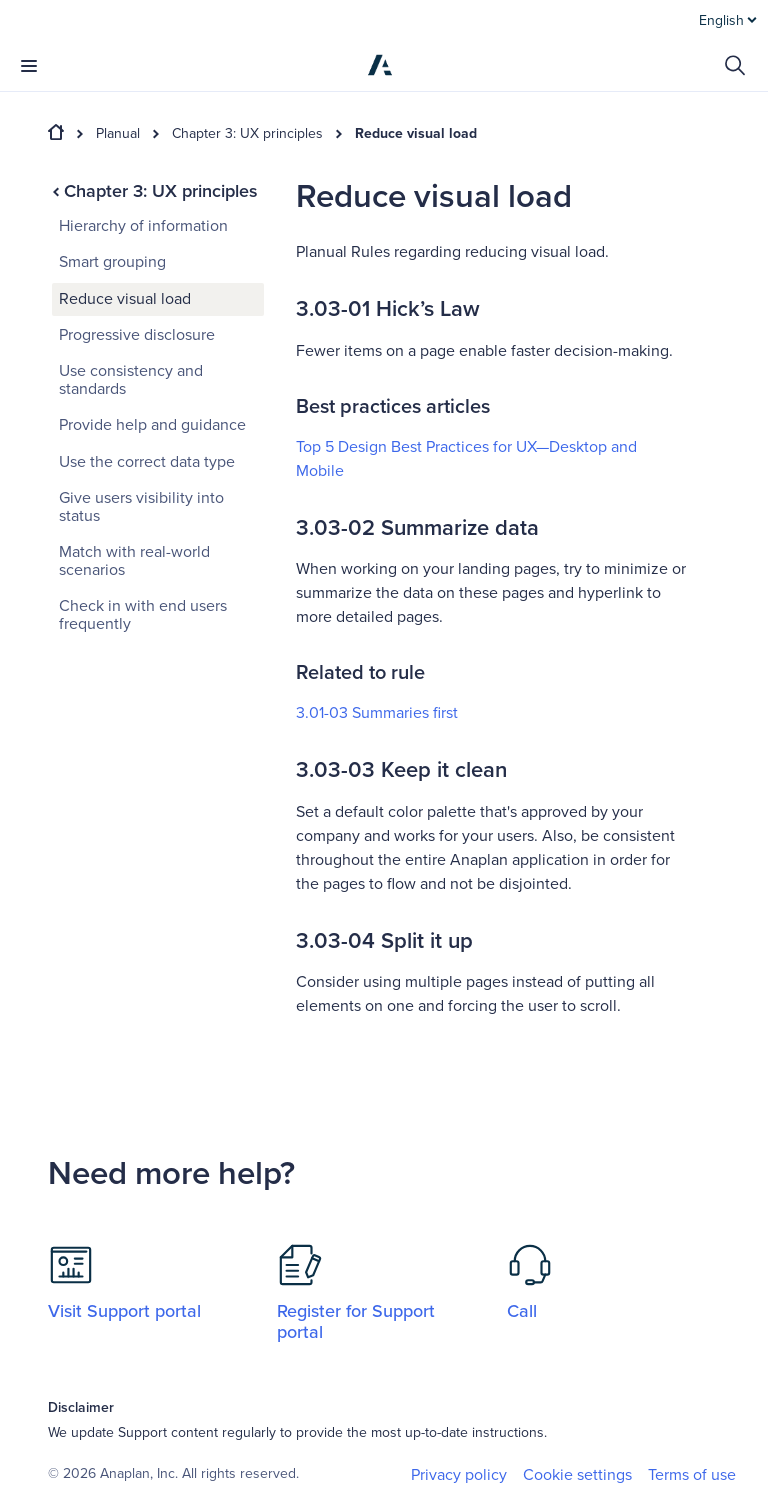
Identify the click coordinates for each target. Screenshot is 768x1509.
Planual (118, 134)
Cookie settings (577, 1475)
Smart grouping (112, 262)
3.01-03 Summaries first (377, 713)
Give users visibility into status (141, 507)
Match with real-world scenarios (134, 561)
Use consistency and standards (131, 380)
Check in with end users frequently (143, 615)
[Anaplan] (380, 65)
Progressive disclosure (137, 335)
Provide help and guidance (152, 425)
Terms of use (692, 1475)
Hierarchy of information (143, 226)
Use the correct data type (147, 462)
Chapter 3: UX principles (247, 134)
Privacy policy (459, 1475)
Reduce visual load (416, 134)
